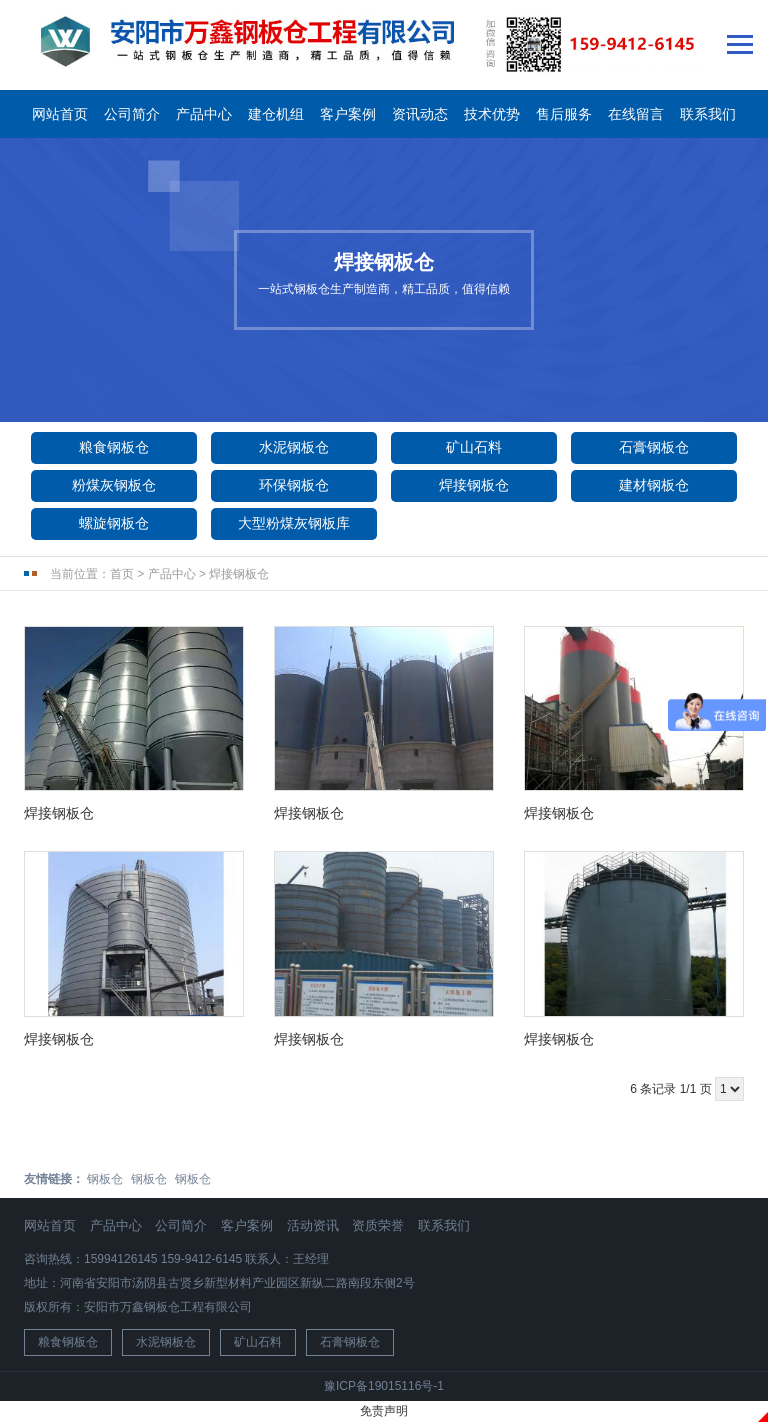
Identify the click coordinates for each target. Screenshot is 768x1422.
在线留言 (636, 114)
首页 (122, 574)
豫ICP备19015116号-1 (384, 1386)
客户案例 (348, 114)
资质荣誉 (378, 1225)
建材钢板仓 (654, 485)
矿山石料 (474, 447)
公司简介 (132, 114)
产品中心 (204, 114)
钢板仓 (105, 1179)
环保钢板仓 (294, 485)
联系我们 (708, 114)
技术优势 (492, 114)
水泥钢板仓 (294, 447)
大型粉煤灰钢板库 (294, 523)
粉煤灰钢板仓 (114, 485)
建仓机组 (276, 114)
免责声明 (384, 1411)
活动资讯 (313, 1225)
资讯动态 (420, 114)
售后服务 (564, 114)
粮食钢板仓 (114, 447)
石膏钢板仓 (654, 447)
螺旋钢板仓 (114, 523)
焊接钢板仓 (474, 485)
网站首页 (60, 114)
